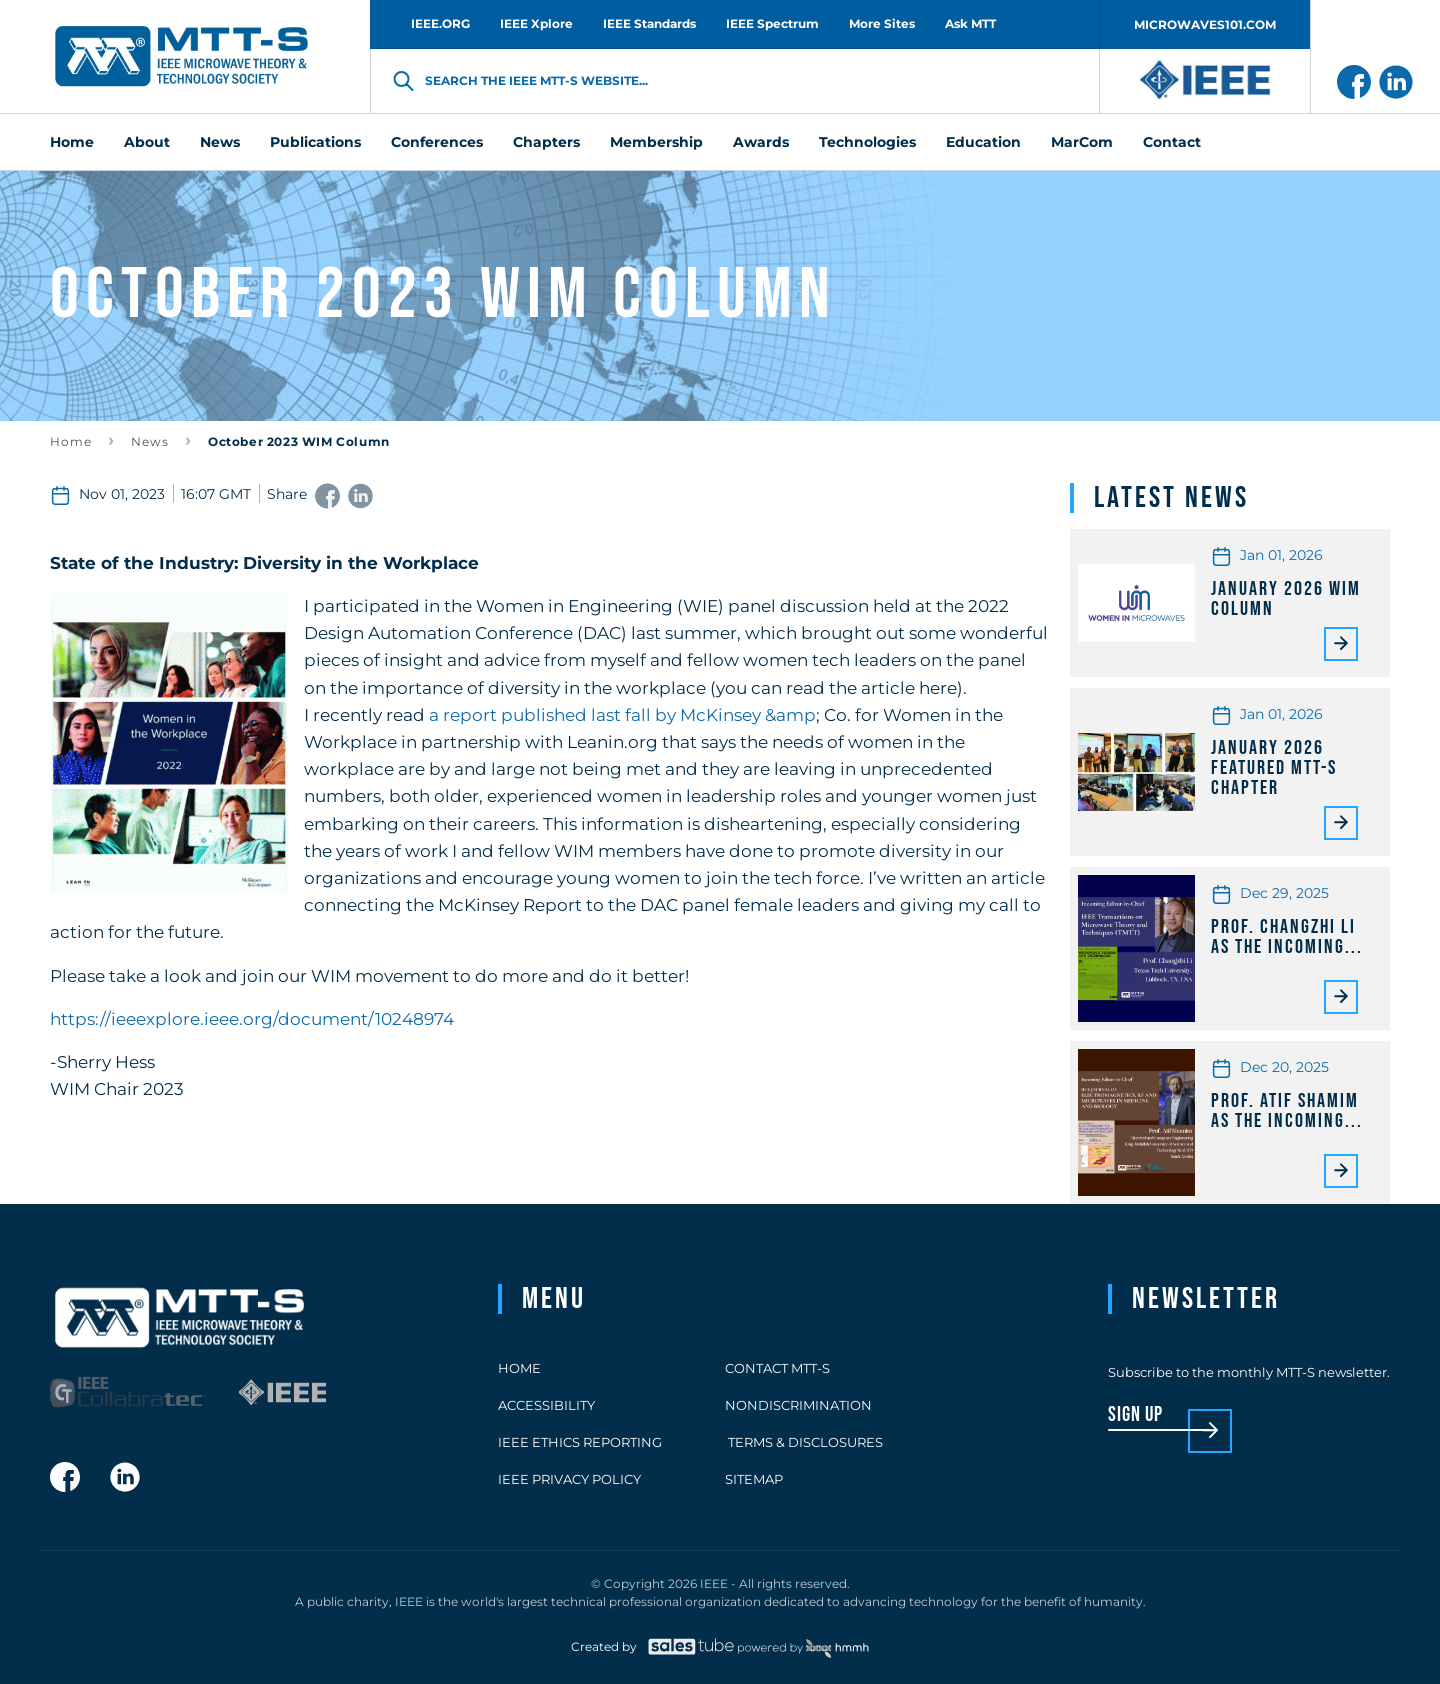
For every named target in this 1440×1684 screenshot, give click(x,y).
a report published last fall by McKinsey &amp (622, 715)
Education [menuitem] (983, 142)
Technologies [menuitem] (867, 142)
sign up (1135, 1415)
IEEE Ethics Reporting (580, 1442)
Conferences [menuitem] (437, 142)
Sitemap (754, 1479)
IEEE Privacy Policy (569, 1479)
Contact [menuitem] (1172, 142)
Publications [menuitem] (315, 142)
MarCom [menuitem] (1082, 142)
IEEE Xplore (536, 23)
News (150, 441)
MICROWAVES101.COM (1205, 24)
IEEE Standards (649, 23)
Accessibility (546, 1405)
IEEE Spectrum (772, 23)
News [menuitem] (220, 142)
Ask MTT (970, 23)
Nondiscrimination (798, 1405)
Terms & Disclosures (804, 1442)
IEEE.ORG (440, 23)
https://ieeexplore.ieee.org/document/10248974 (252, 1019)
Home (71, 441)
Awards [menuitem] (761, 142)
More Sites (882, 23)
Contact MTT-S (777, 1368)
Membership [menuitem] (656, 142)
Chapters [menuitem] (546, 142)
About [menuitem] (147, 142)
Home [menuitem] (72, 142)
